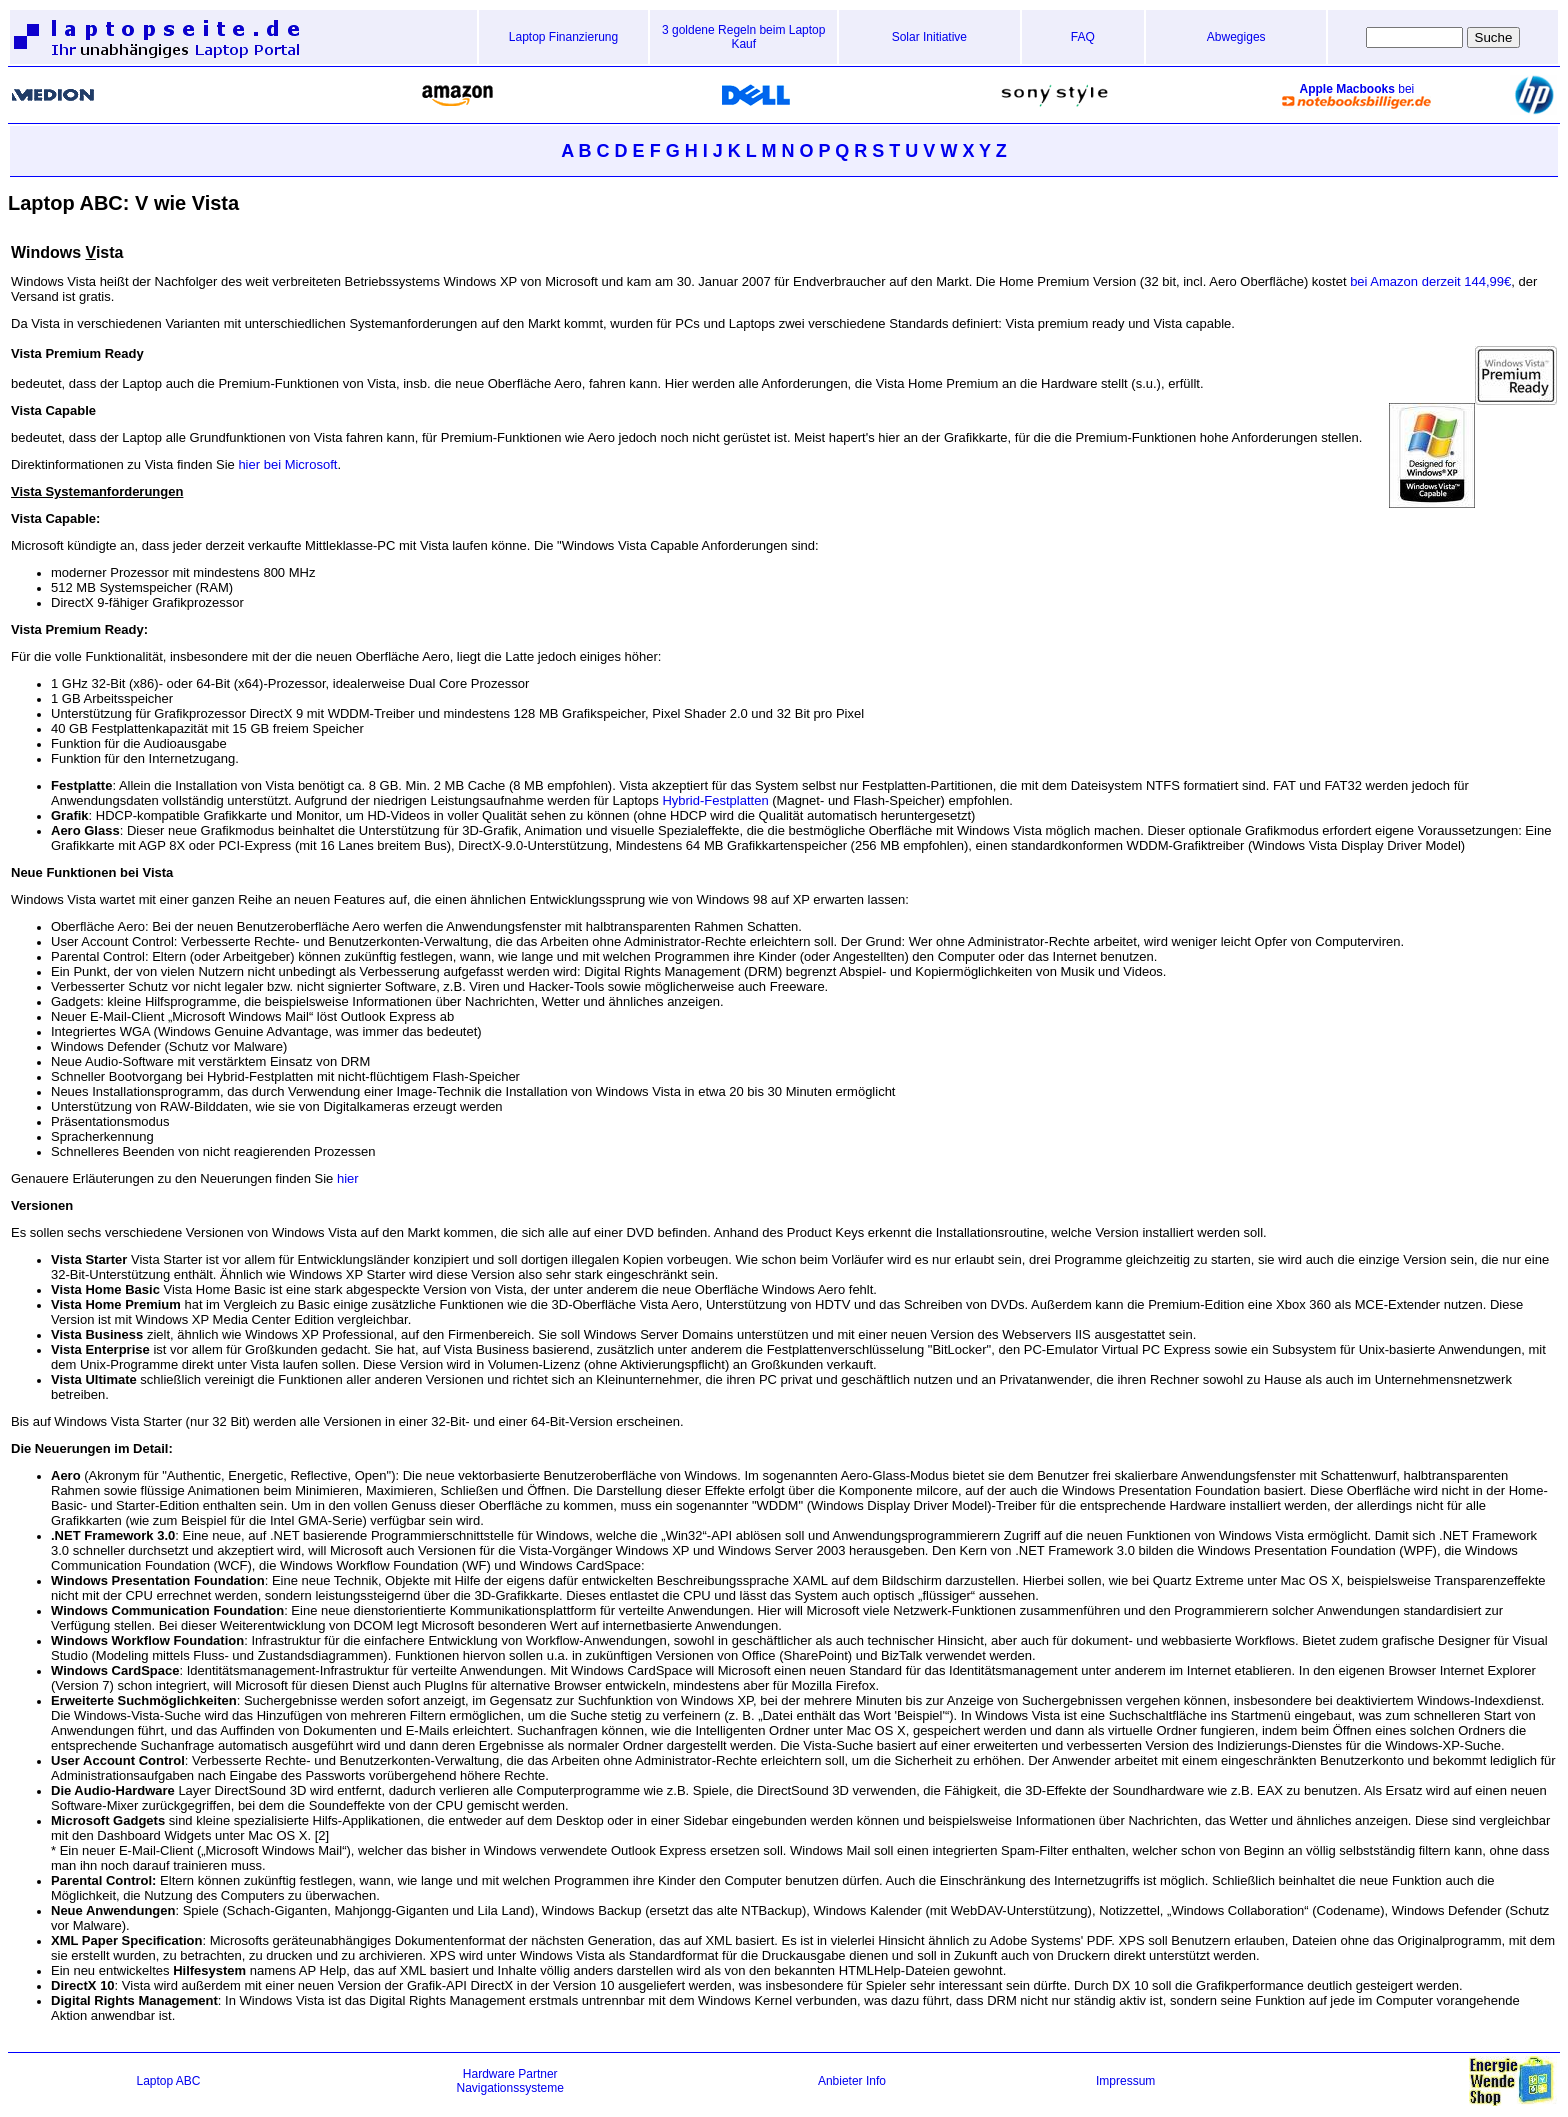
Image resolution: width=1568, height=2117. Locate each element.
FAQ (1083, 37)
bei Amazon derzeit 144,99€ (1429, 281)
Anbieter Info (852, 2081)
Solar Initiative (929, 37)
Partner (537, 2074)
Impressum (1125, 2081)
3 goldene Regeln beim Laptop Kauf (743, 37)
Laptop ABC (168, 2081)
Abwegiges (1236, 37)
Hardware (489, 2074)
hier (348, 1178)
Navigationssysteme (510, 2088)
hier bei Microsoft (287, 464)
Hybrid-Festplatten (715, 800)
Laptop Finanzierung (563, 37)
